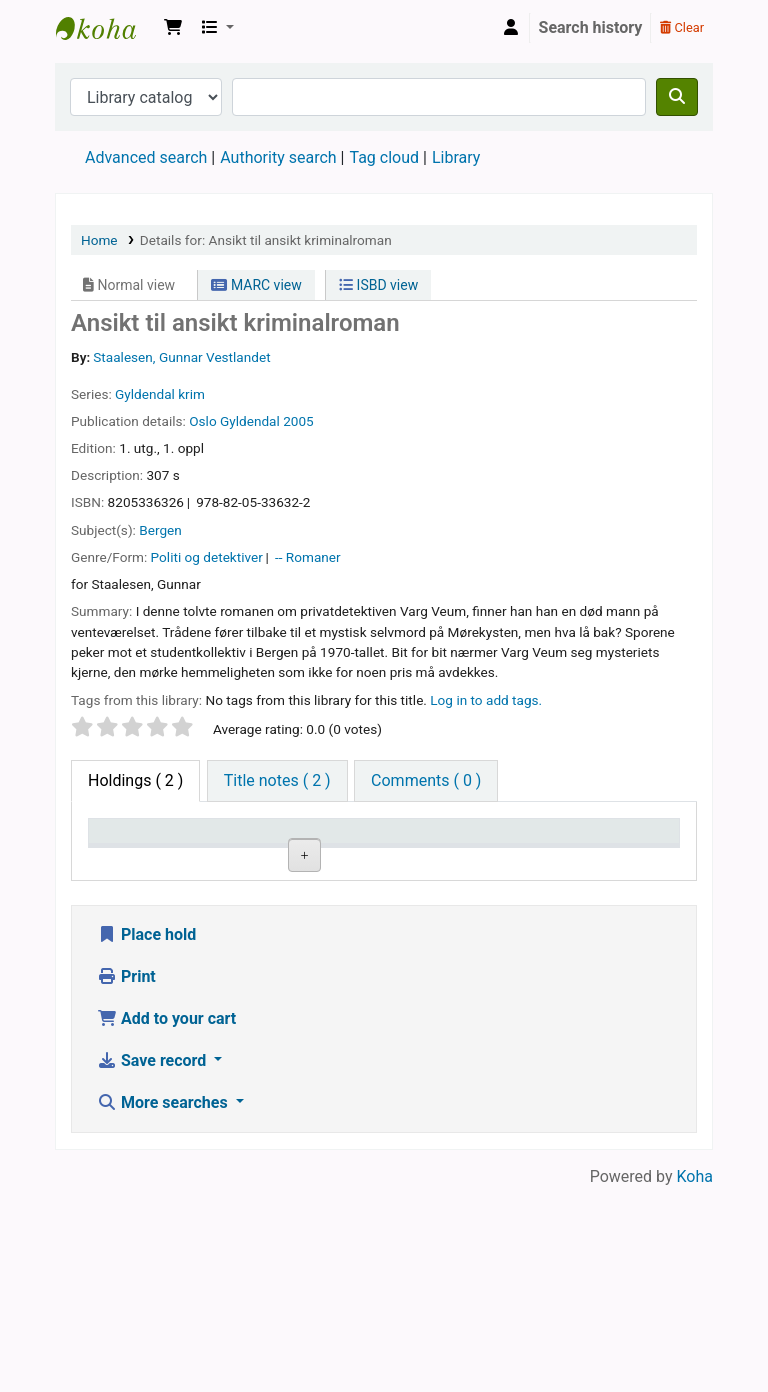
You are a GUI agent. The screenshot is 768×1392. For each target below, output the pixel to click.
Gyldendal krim (160, 394)
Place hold (146, 1137)
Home (99, 240)
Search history (591, 27)
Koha (695, 1379)
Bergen (160, 530)
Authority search (278, 157)
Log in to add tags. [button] (486, 700)
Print (126, 1179)
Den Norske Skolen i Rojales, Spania (106, 28)
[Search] (677, 97)
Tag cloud (384, 157)
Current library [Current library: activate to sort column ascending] (224, 850)
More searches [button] (164, 1305)
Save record (153, 1263)
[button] (173, 28)
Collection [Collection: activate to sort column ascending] (330, 859)
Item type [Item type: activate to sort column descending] (131, 859)
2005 (298, 421)
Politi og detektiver (207, 557)
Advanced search (146, 157)
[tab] (277, 781)
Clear (682, 27)
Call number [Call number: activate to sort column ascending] (422, 850)
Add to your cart (166, 1221)
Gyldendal (250, 421)
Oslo (202, 421)
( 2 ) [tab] (135, 780)
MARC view (256, 285)
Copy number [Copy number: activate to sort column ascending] (520, 850)
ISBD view (378, 285)
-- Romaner (308, 557)
